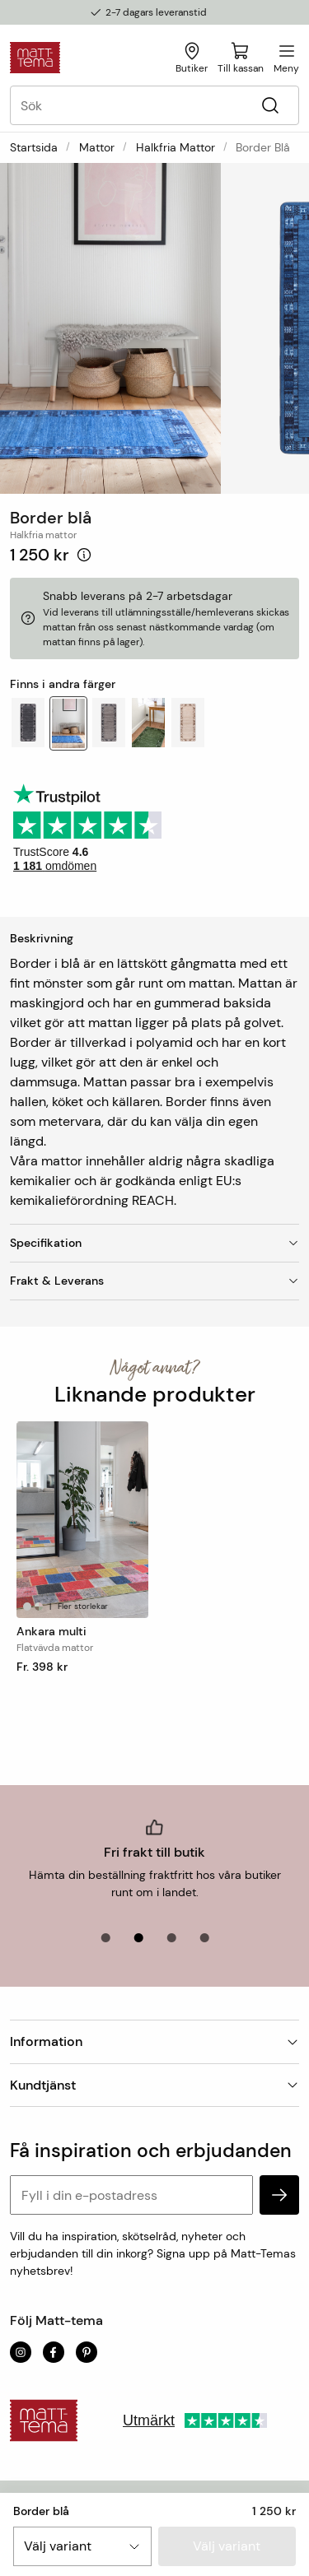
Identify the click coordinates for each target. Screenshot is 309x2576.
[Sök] (269, 105)
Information (154, 2041)
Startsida (34, 147)
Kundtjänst (154, 2085)
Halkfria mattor (175, 147)
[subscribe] (279, 2195)
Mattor (97, 147)
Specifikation (154, 1242)
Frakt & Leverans (154, 1280)
